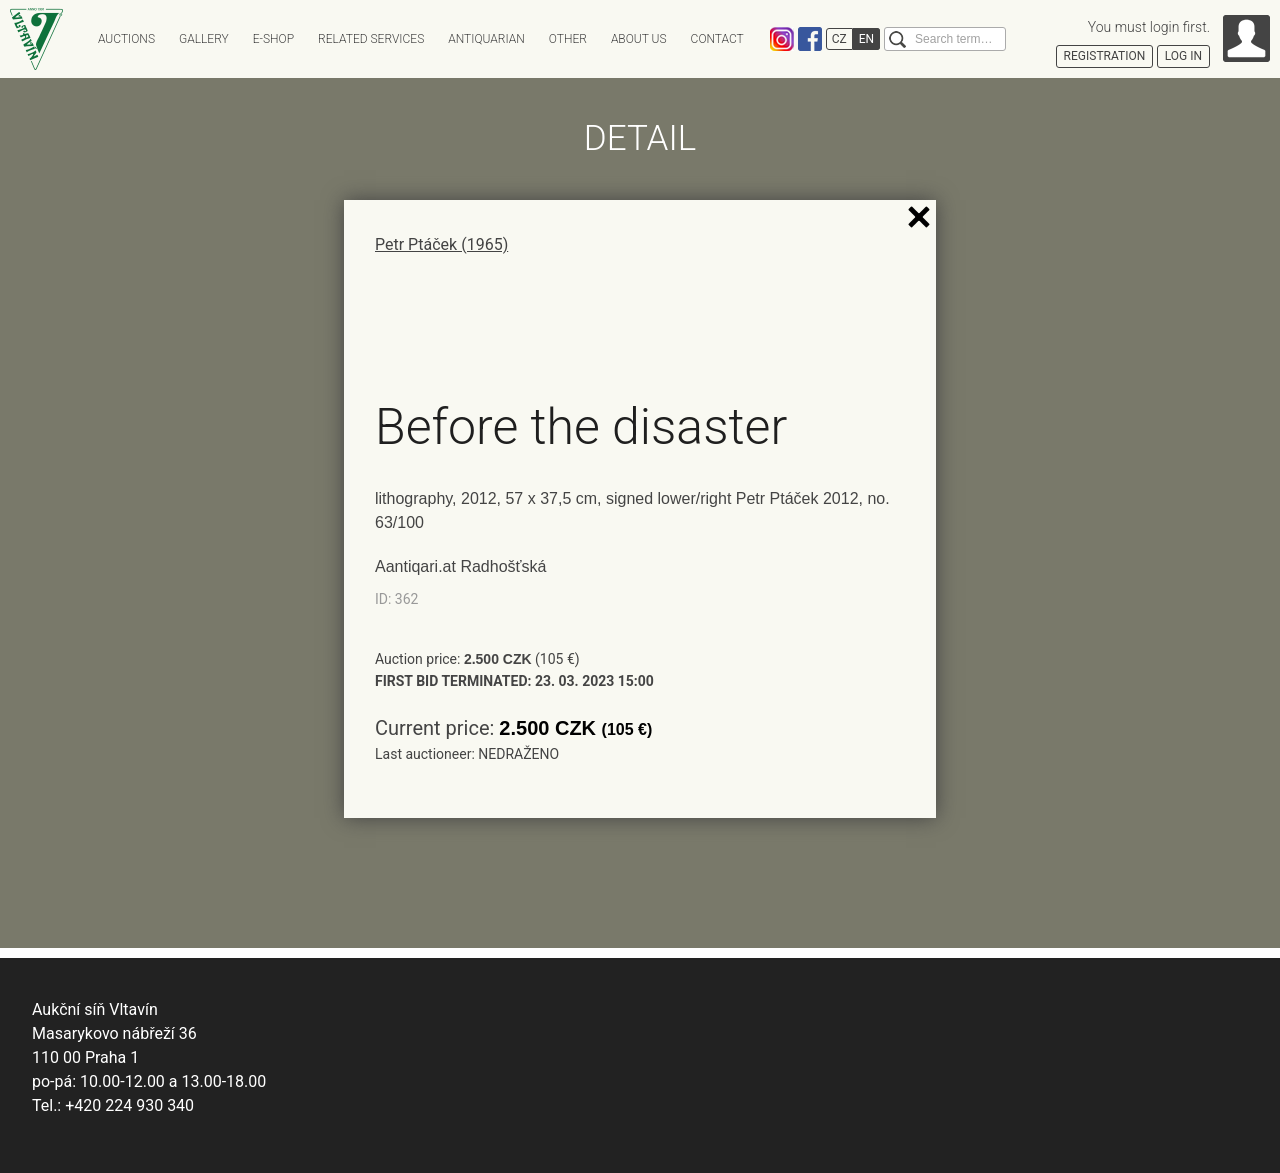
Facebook (810, 39)
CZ (839, 39)
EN (866, 39)
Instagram (782, 39)
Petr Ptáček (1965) (441, 244)
